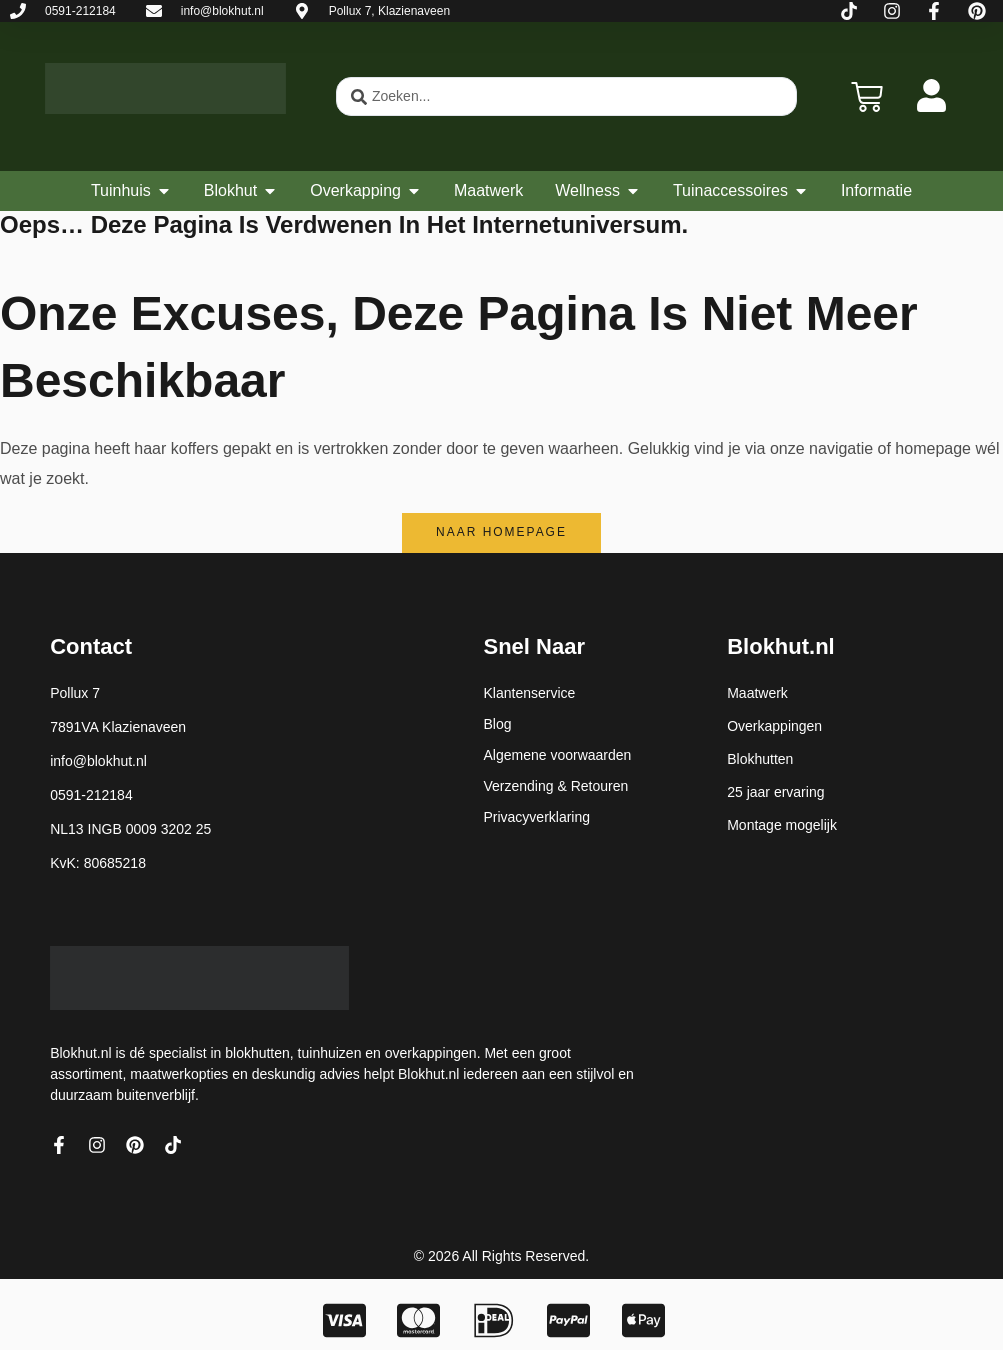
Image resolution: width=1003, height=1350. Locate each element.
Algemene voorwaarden (557, 755)
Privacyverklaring (536, 817)
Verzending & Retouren (555, 786)
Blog (497, 724)
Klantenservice (529, 693)
